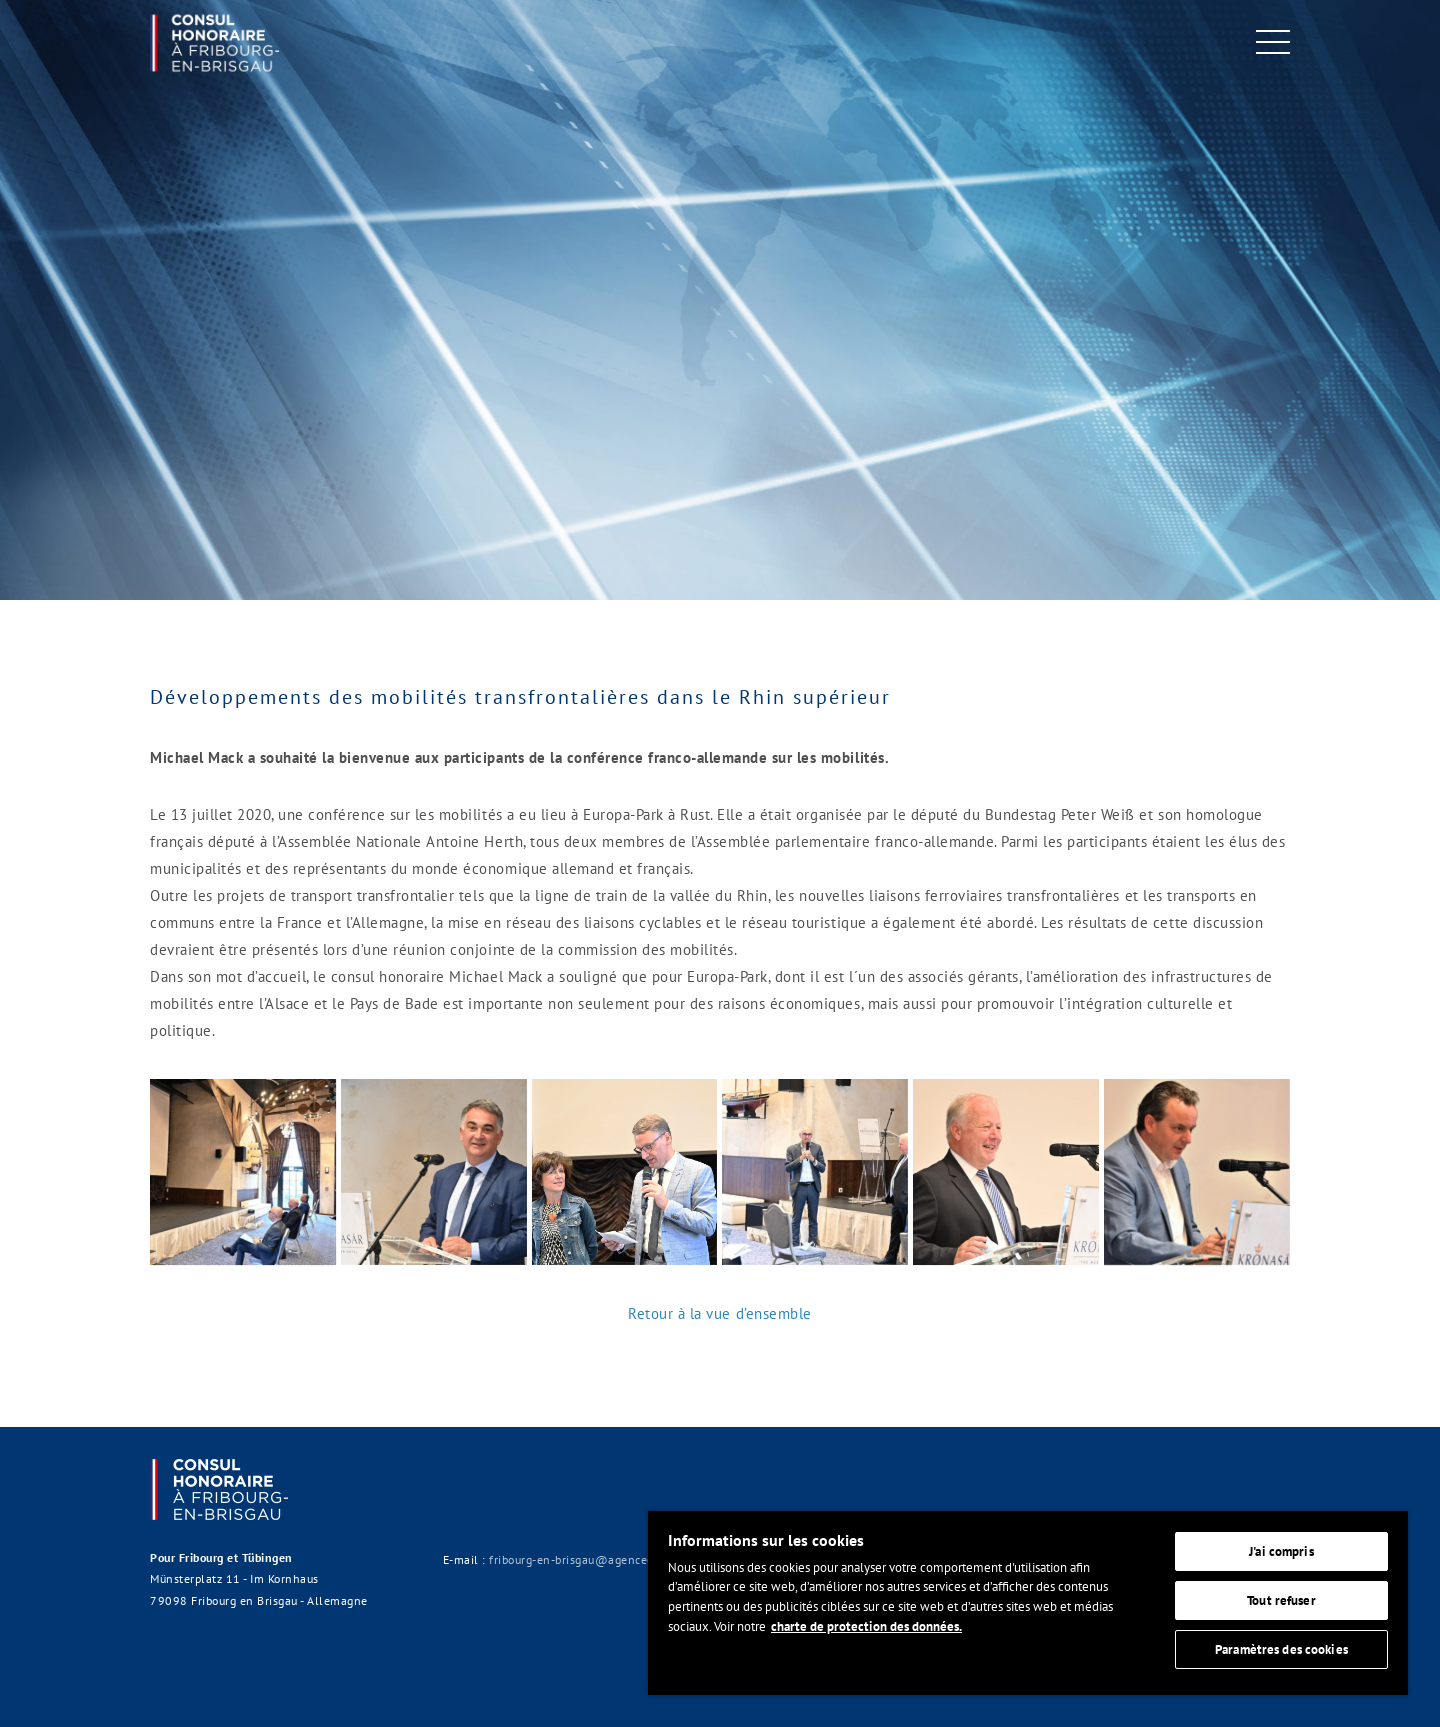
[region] (1028, 1603)
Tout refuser (1281, 1600)
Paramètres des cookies (1281, 1649)
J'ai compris (1281, 1551)
